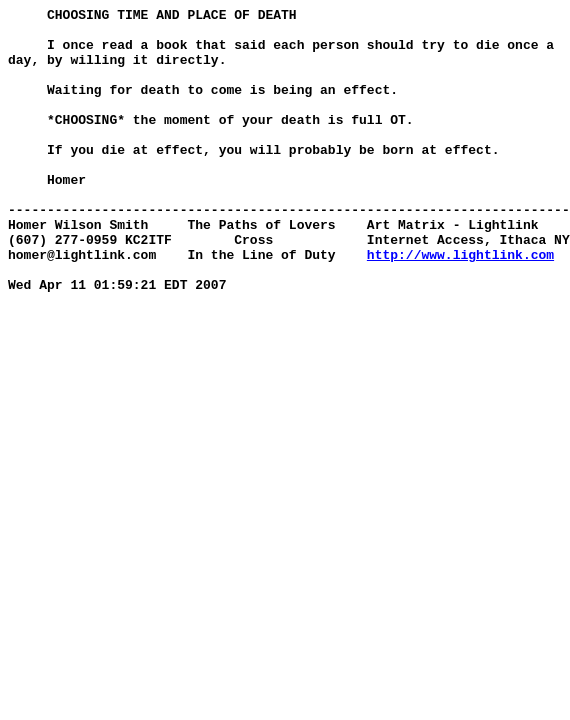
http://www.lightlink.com (460, 305)
